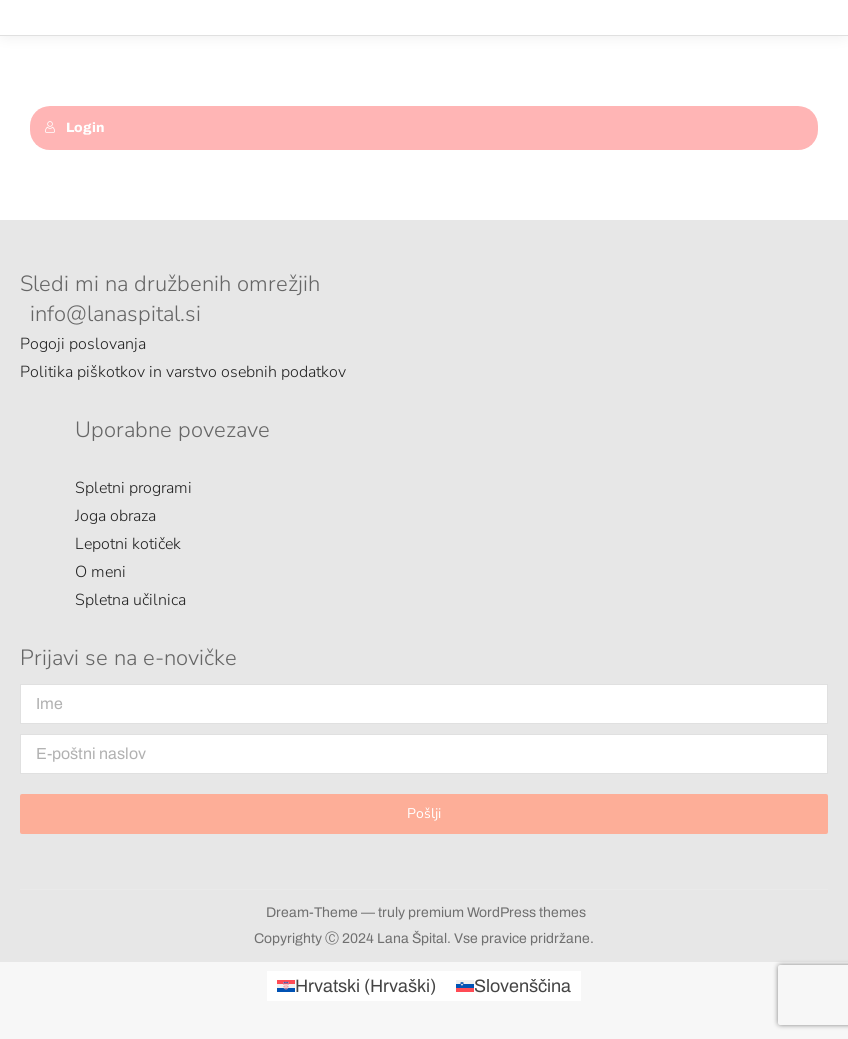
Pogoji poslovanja (83, 344)
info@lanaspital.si (115, 314)
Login (74, 127)
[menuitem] (356, 986)
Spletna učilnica (130, 600)
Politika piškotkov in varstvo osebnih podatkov (183, 372)
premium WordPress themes (497, 912)
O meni (100, 572)
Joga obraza (115, 516)
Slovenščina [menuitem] (522, 986)
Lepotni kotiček (128, 544)
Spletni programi (133, 488)
